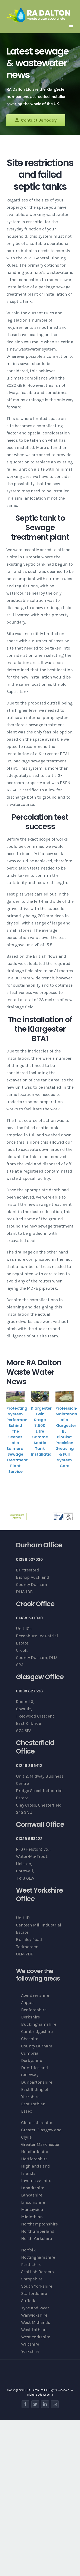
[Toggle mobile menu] (71, 26)
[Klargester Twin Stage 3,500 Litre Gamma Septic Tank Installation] (40, 1396)
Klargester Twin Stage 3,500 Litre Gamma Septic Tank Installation (42, 1431)
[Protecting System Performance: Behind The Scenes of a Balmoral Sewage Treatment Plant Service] (15, 1396)
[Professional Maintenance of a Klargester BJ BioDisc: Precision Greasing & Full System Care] (64, 1396)
